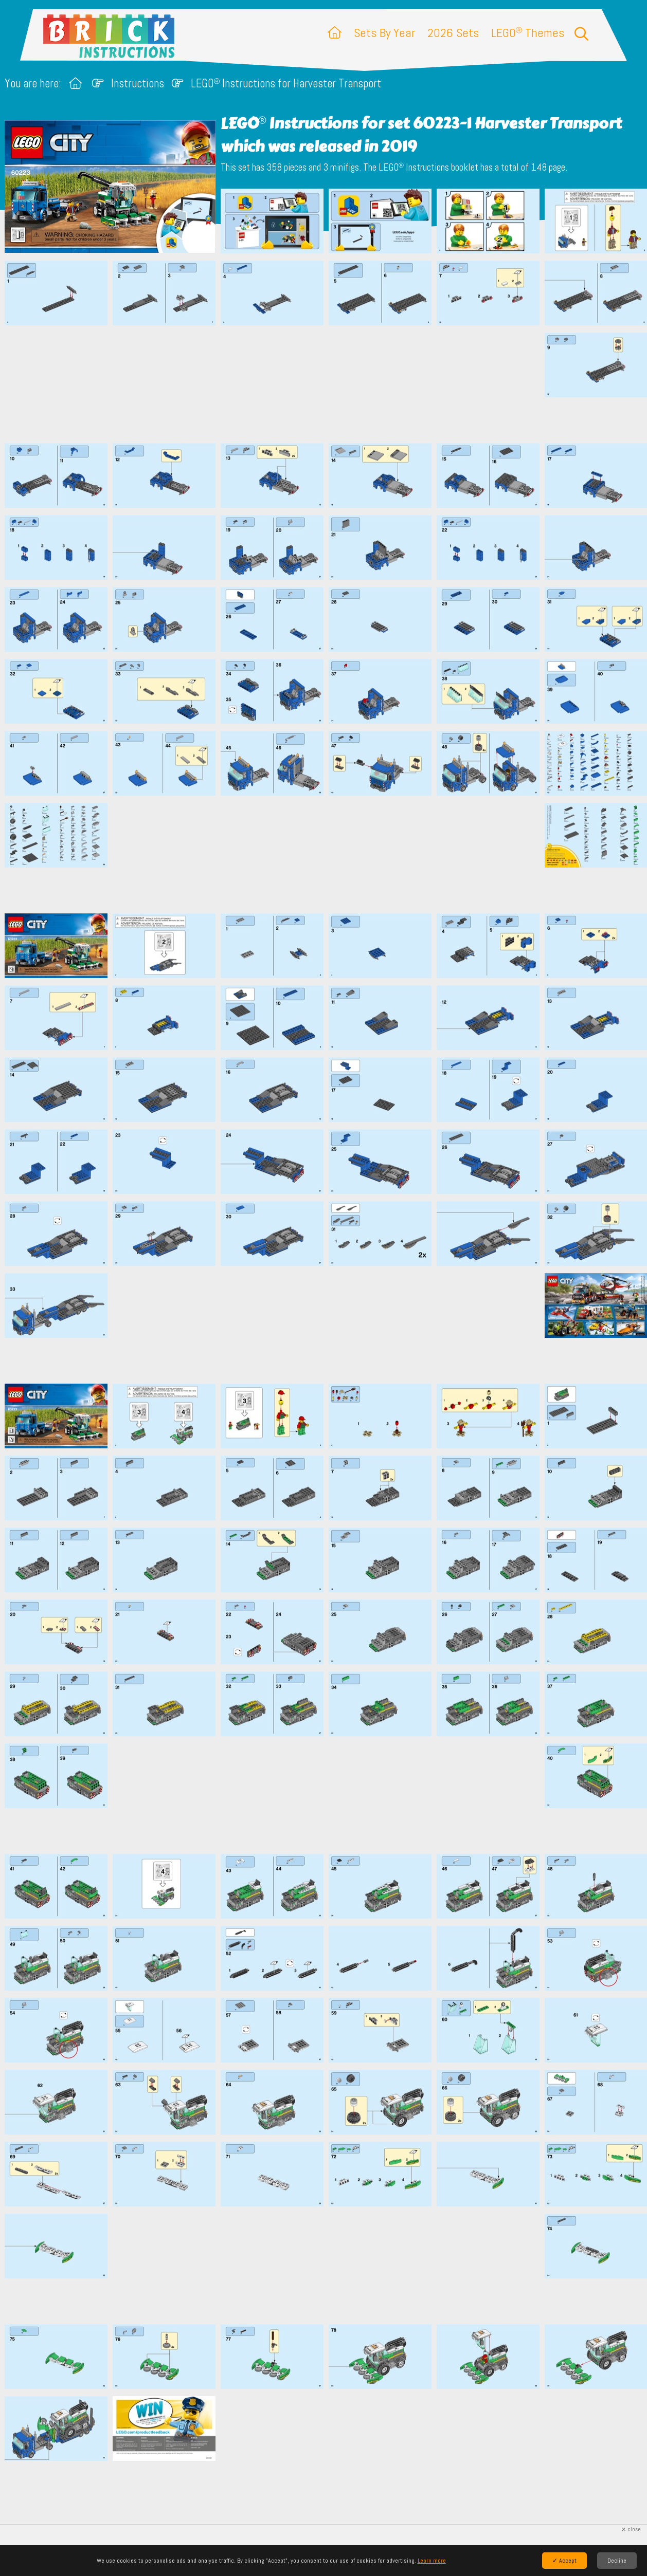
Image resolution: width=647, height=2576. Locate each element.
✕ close (631, 2529)
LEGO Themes (527, 33)
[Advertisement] (328, 384)
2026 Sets (453, 33)
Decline (616, 2560)
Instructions (137, 83)
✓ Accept (564, 2560)
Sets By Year (384, 33)
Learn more (432, 2560)
